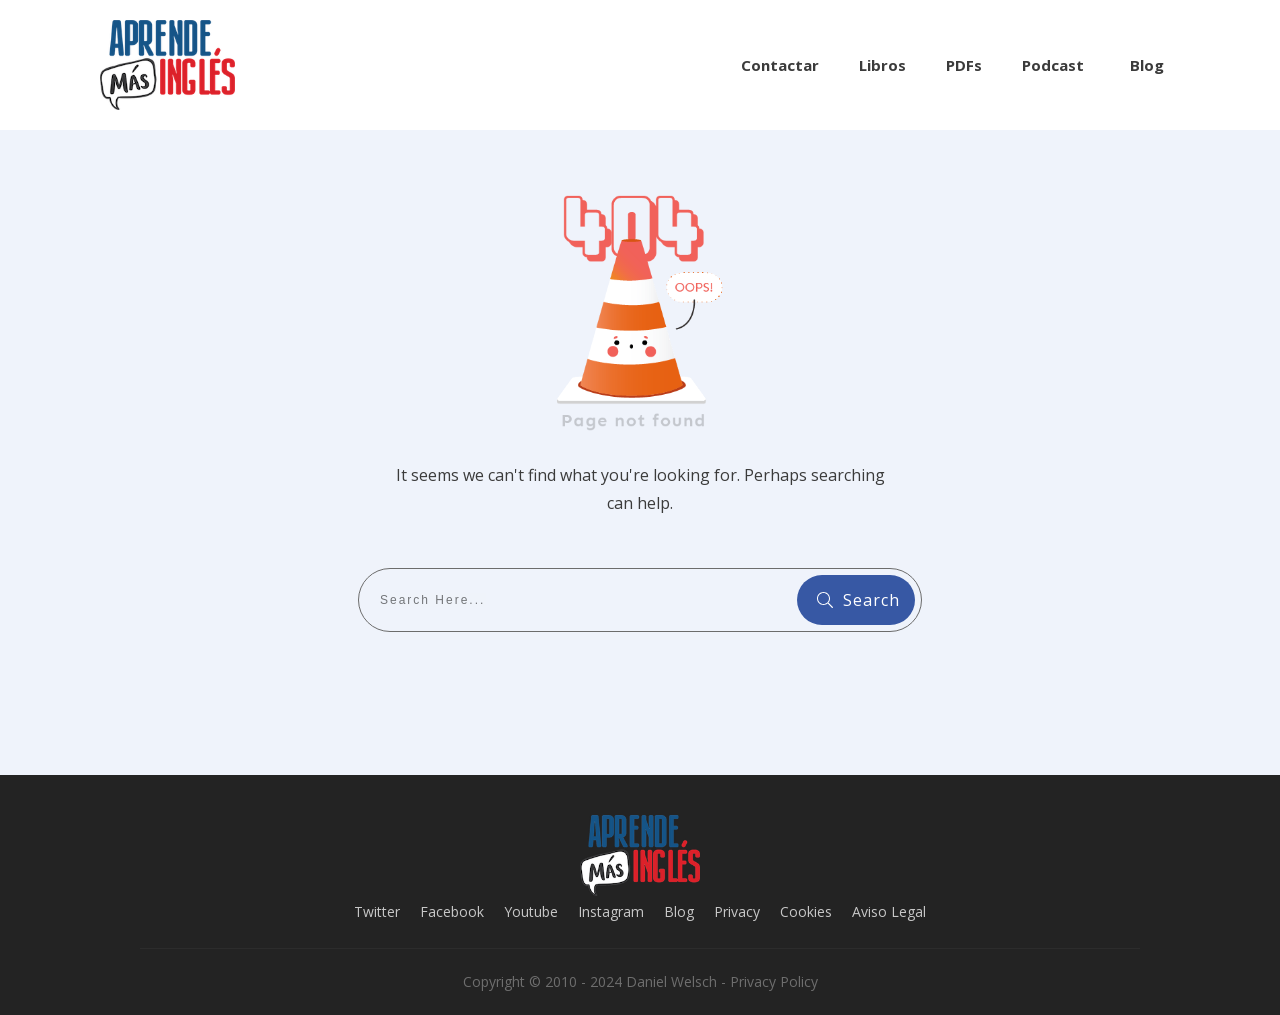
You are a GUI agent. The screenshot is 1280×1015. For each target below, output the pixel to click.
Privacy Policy (774, 981)
